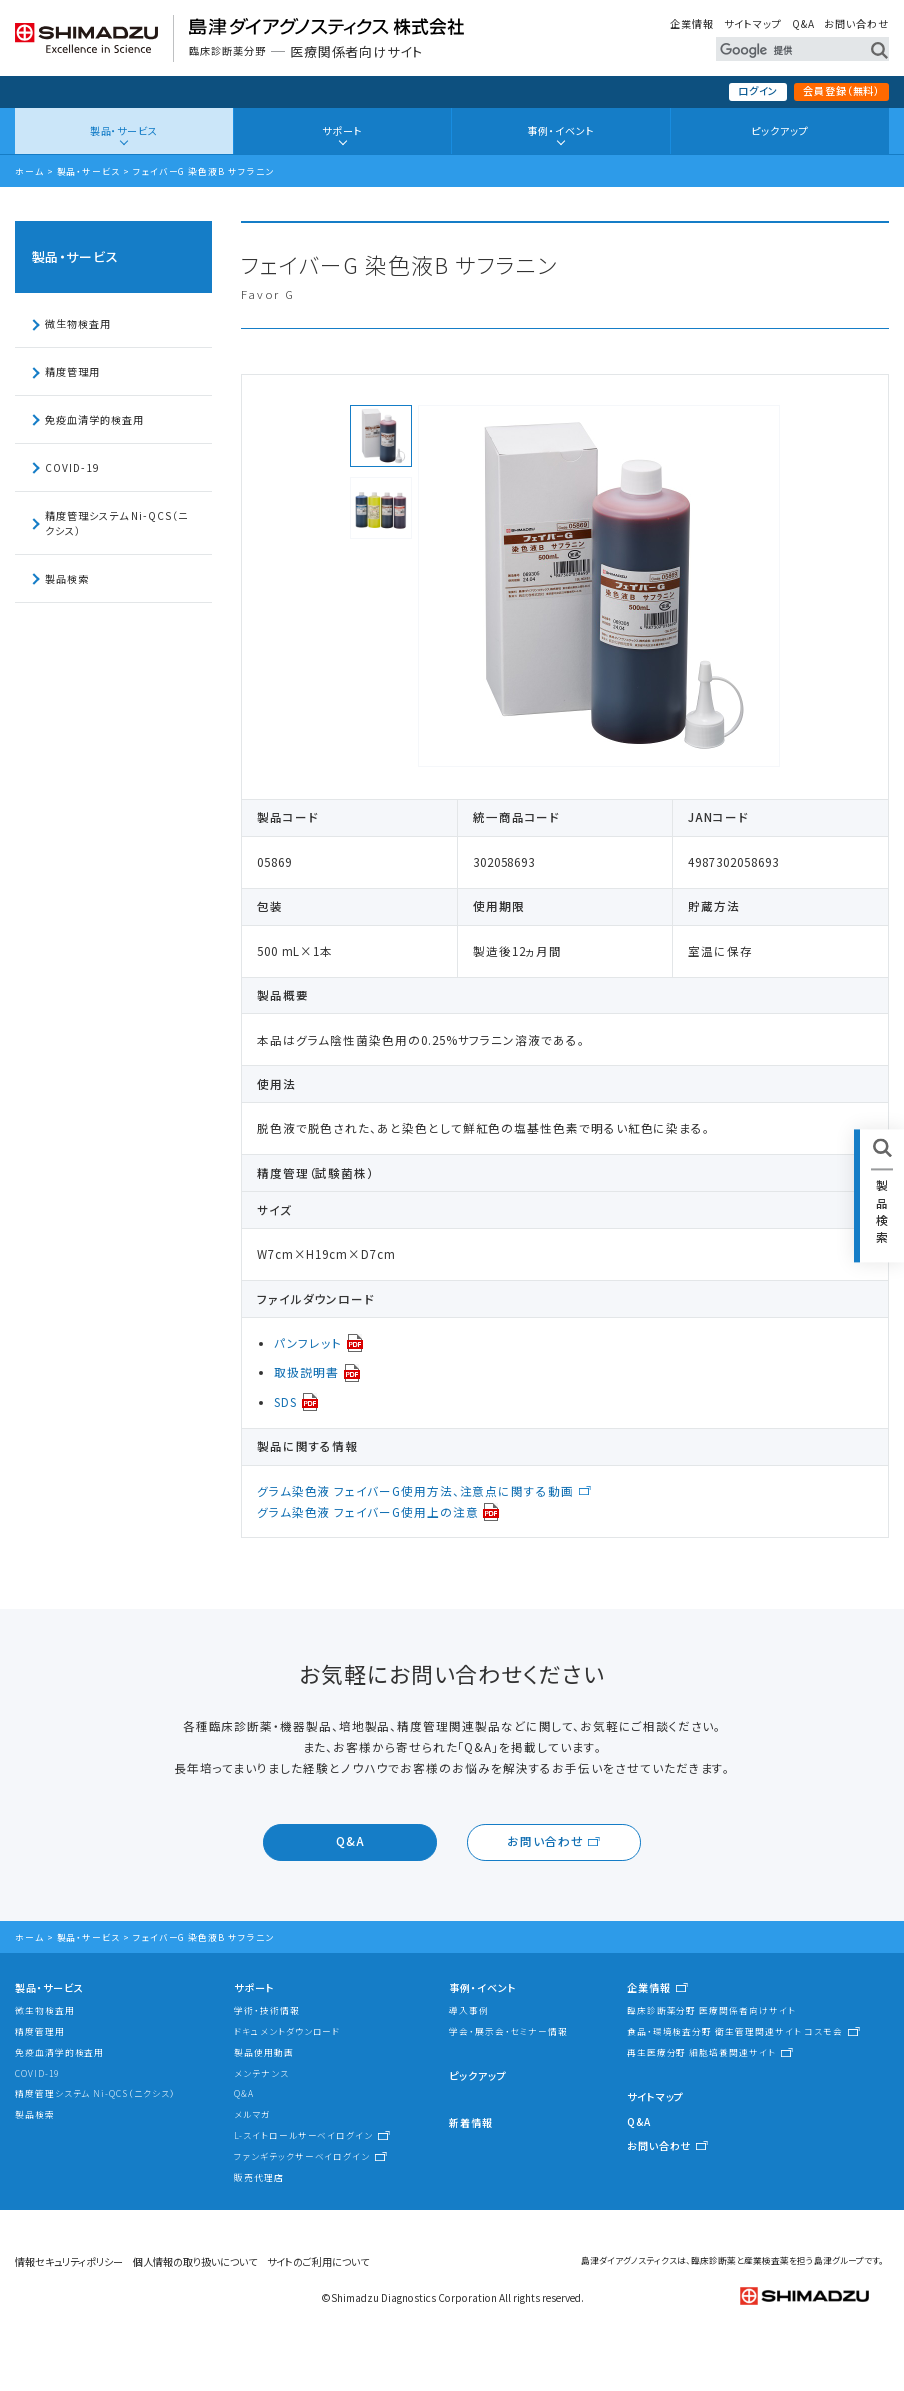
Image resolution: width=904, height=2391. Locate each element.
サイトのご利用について (318, 2261)
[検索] (784, 50)
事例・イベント (560, 130)
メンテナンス (261, 2073)
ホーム (29, 171)
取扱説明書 (306, 1372)
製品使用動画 (264, 2052)
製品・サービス (124, 130)
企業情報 (692, 23)
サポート (342, 130)
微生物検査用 (78, 323)
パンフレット (308, 1343)
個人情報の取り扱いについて (195, 2261)
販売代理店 (259, 2177)
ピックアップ (780, 130)
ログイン (758, 90)
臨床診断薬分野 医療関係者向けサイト (711, 2010)
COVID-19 (72, 467)
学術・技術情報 (266, 2010)
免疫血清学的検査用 (94, 419)
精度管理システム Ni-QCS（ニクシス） (116, 523)
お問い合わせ (856, 23)
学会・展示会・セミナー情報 (508, 2031)
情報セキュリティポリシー (69, 2261)
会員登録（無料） (841, 90)
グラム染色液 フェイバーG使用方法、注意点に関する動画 (415, 1491)
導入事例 (469, 2010)
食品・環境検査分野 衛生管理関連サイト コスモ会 (735, 2031)
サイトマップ (753, 23)
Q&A (803, 23)
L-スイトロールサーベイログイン (303, 2135)
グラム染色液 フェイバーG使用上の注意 (368, 1512)
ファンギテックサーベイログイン (302, 2156)
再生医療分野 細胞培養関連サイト (701, 2052)
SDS (285, 1402)
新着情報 (471, 2122)
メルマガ (252, 2114)
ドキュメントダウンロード (287, 2031)
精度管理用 (72, 371)
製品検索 (67, 578)
